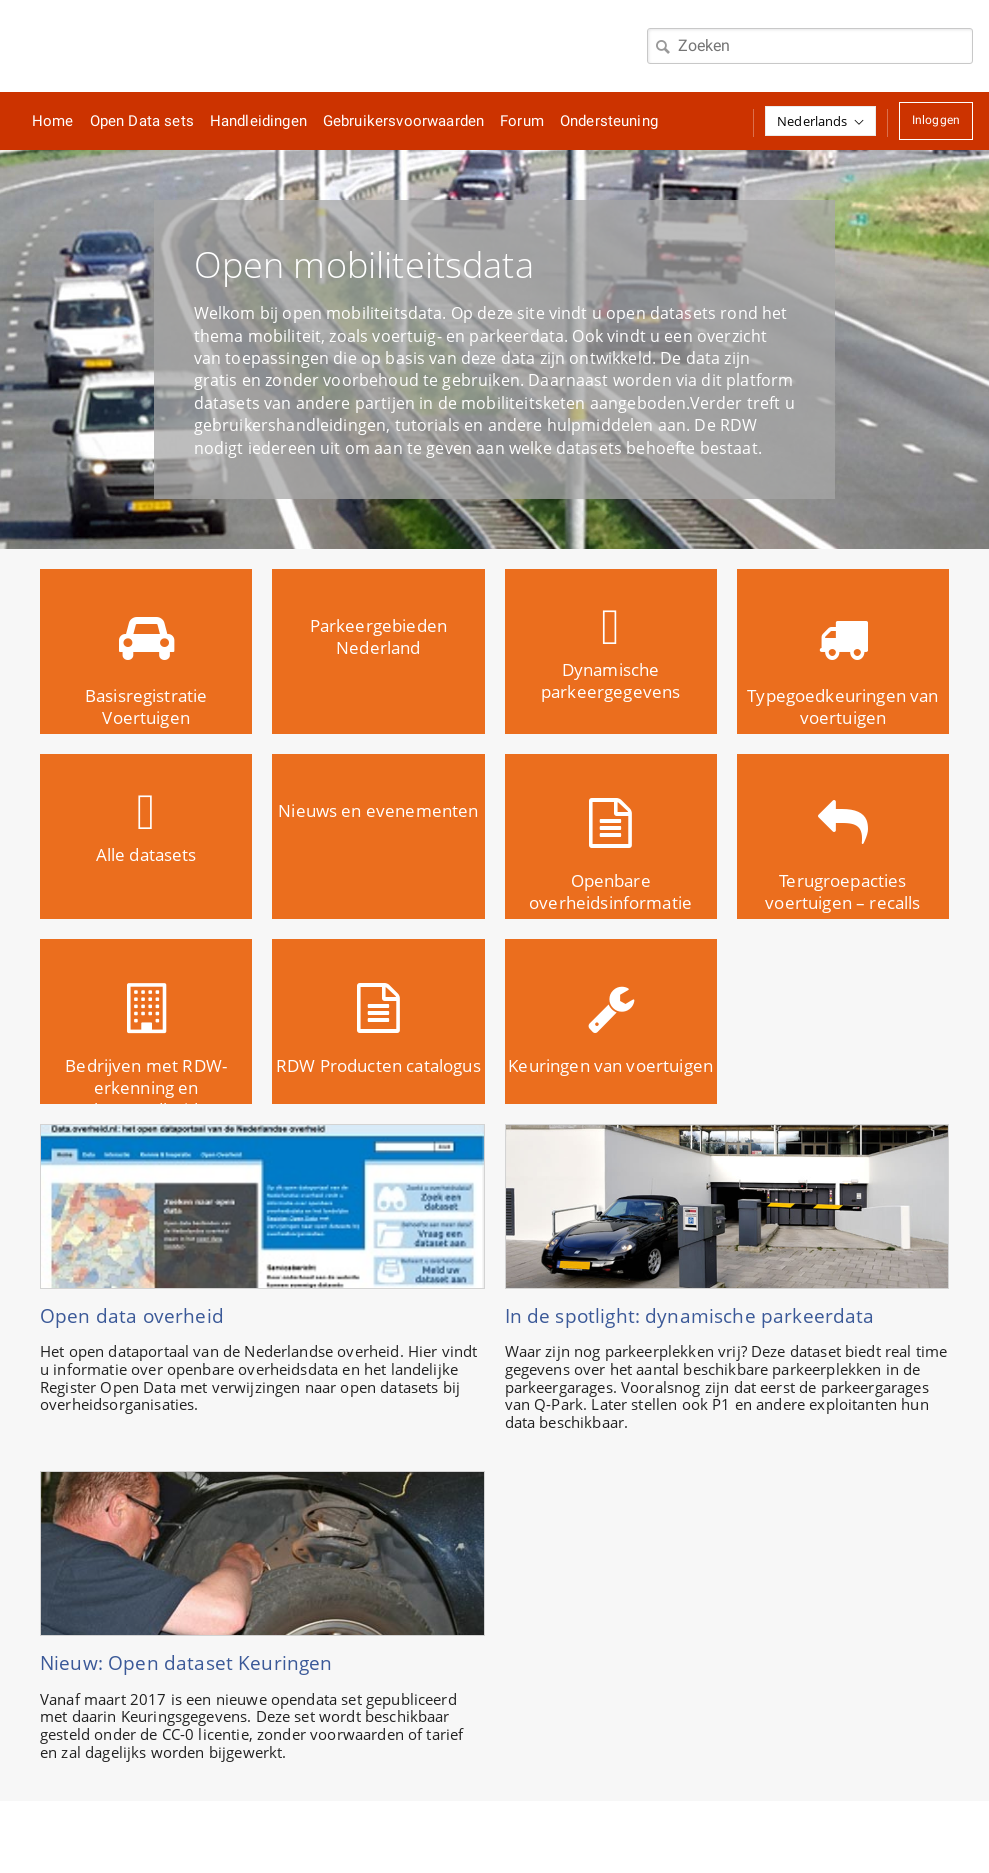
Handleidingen (258, 121)
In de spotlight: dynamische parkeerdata (690, 1315)
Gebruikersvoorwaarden (403, 121)
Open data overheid (132, 1315)
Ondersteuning (609, 121)
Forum (522, 121)
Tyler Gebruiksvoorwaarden (324, 1837)
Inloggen (936, 120)
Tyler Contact (487, 1837)
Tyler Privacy (603, 1837)
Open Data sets (142, 121)
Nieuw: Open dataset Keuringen (186, 1662)
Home (53, 121)
